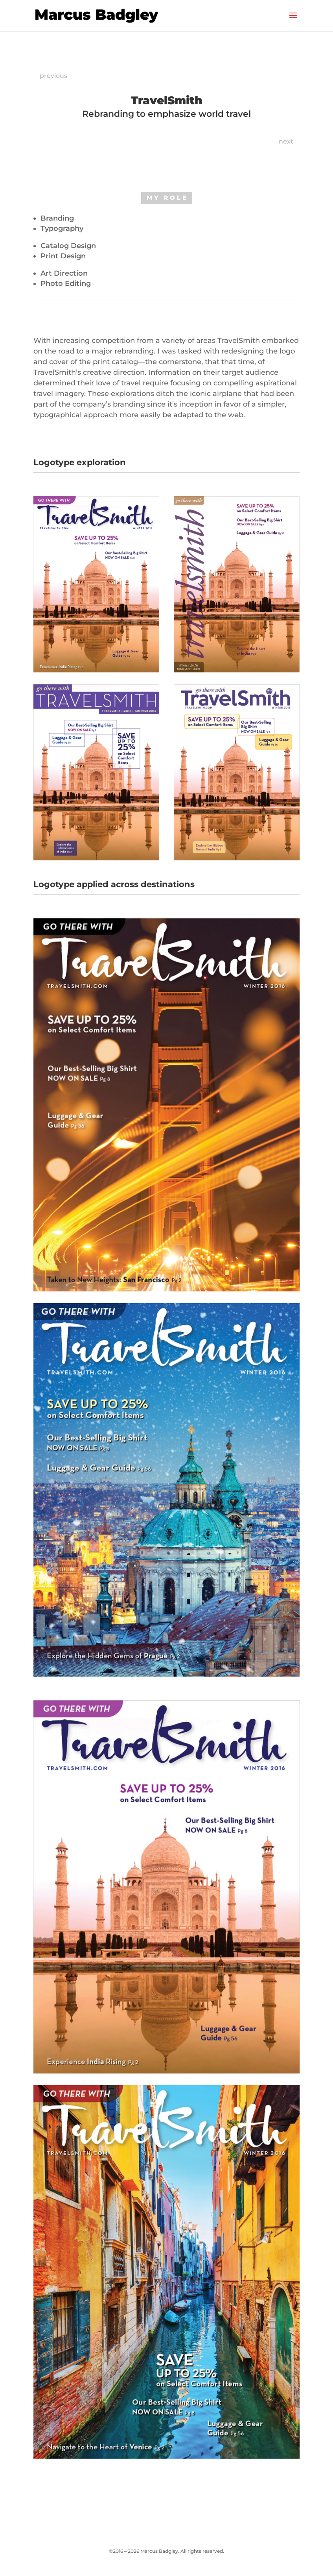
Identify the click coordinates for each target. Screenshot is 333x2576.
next (286, 141)
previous (53, 75)
